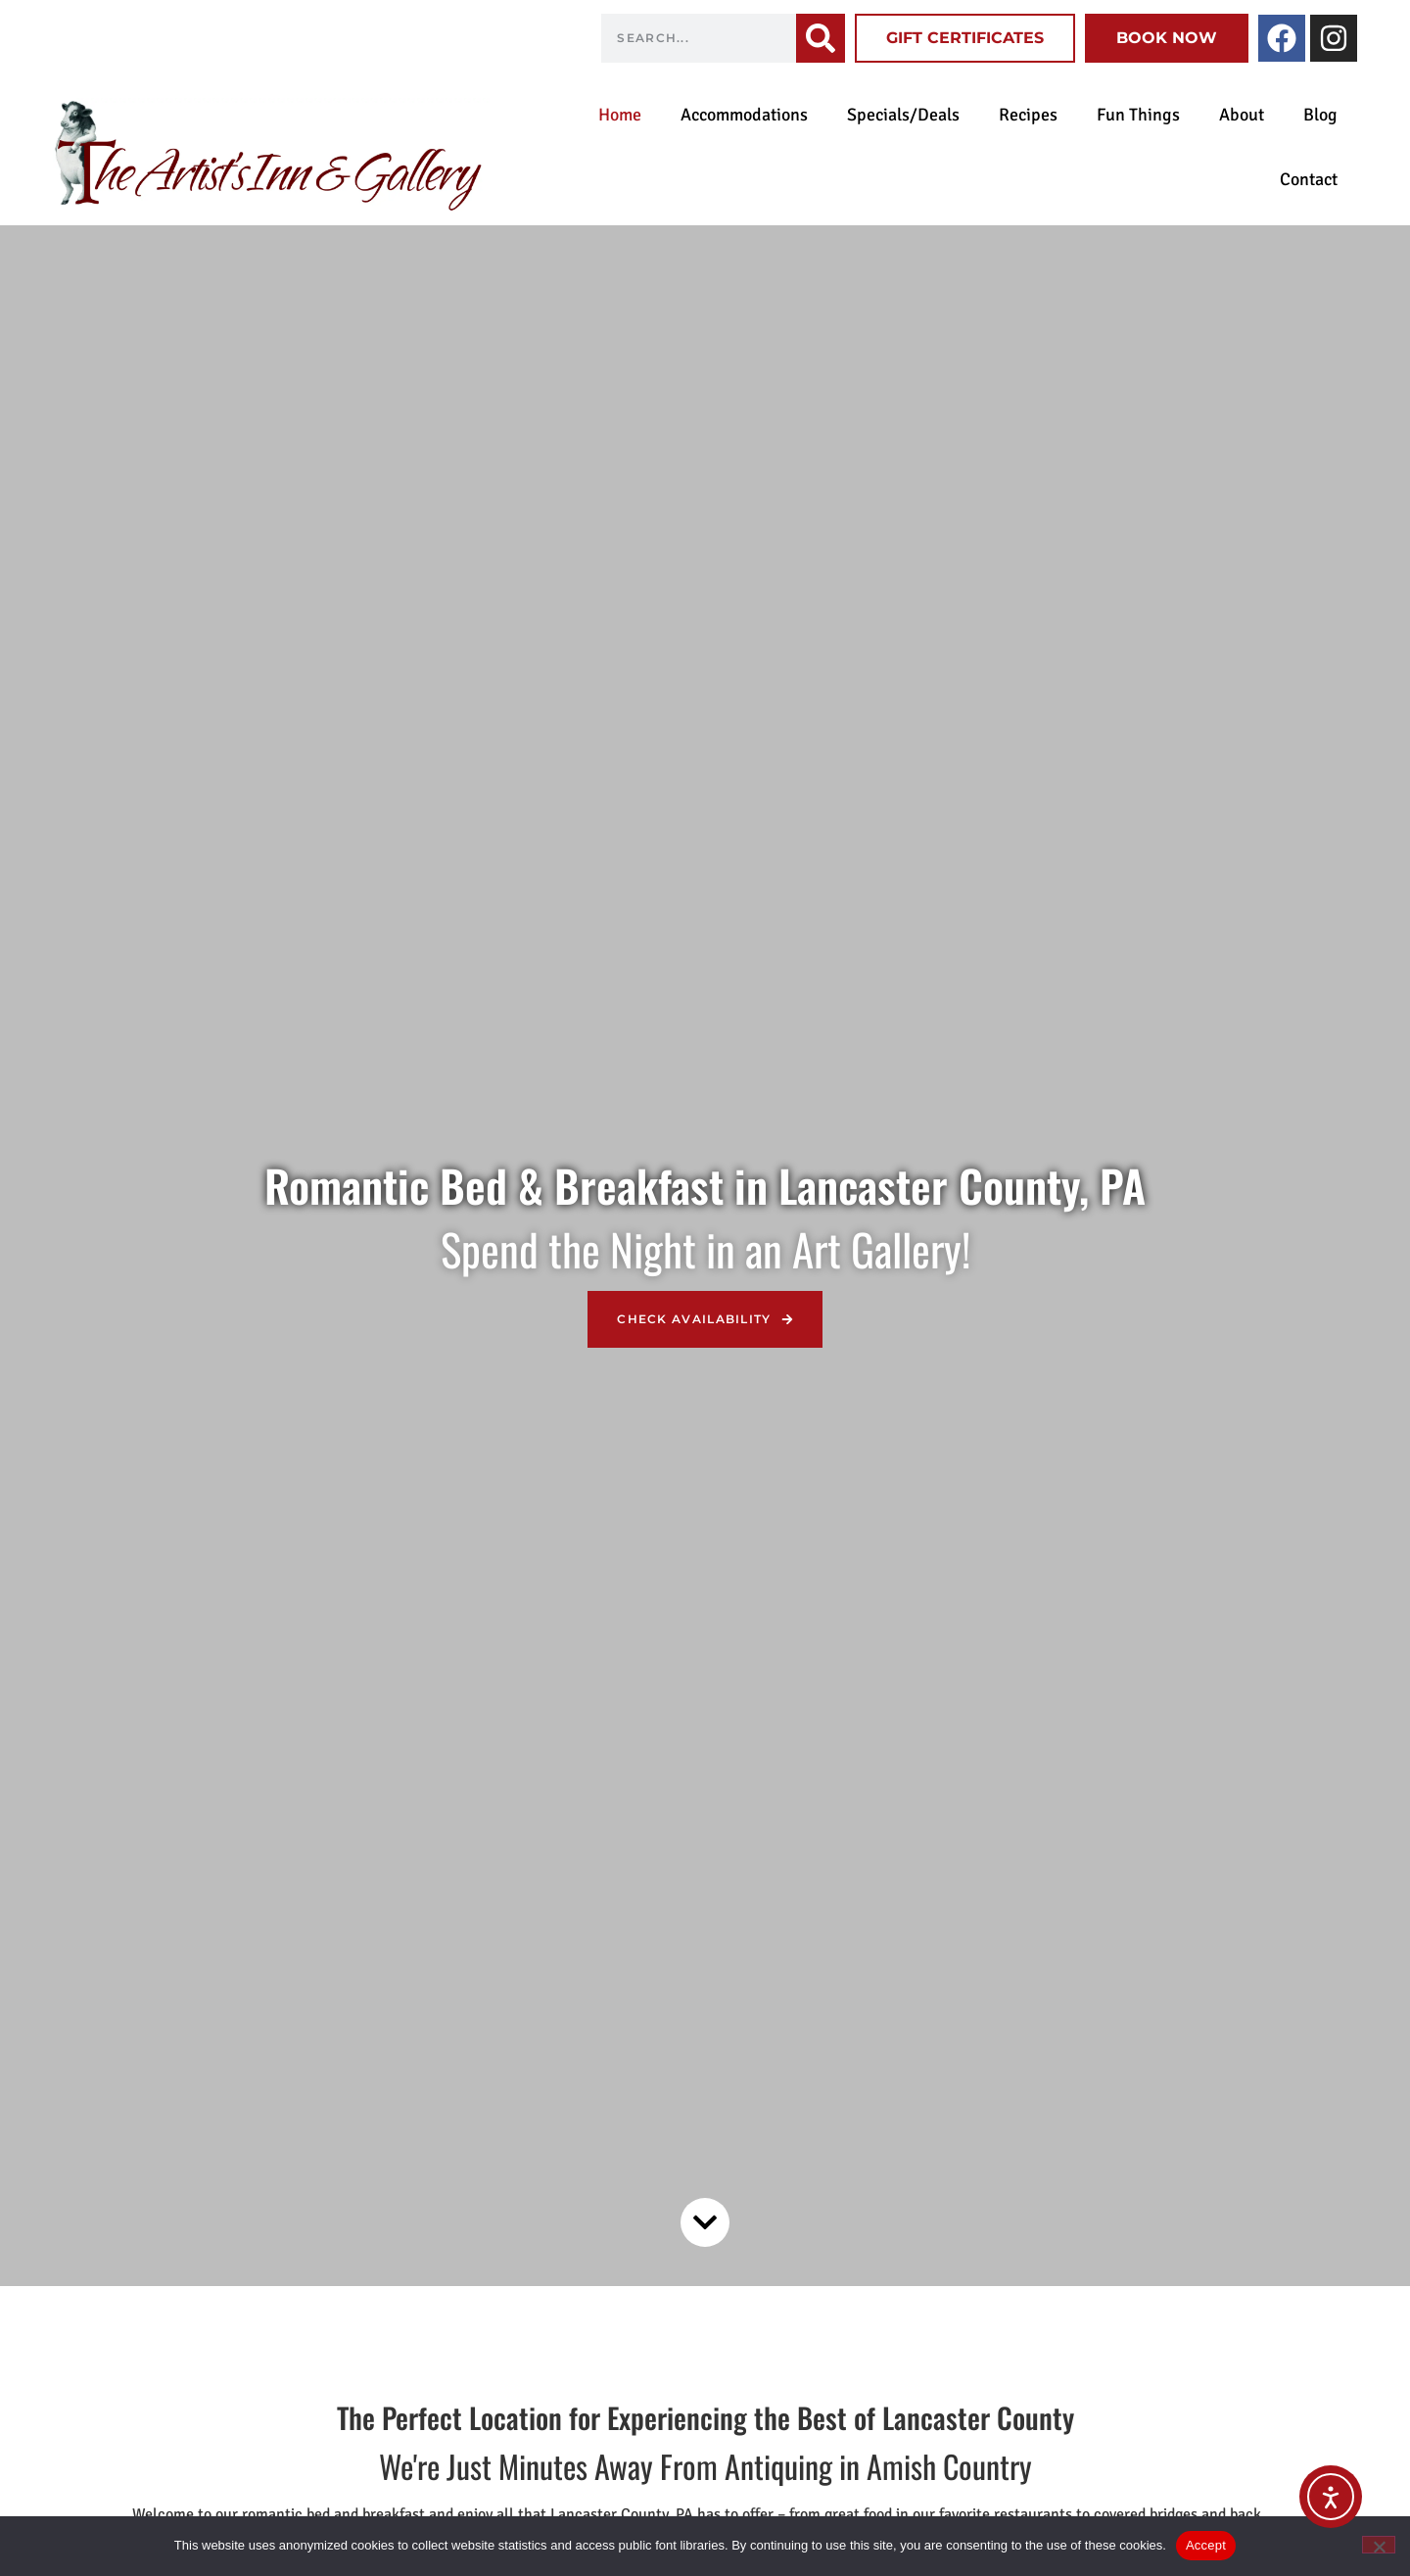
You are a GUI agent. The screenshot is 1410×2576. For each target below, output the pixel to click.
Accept (1206, 2545)
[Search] (820, 38)
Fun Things (1138, 114)
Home (619, 114)
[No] (1378, 2544)
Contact (1309, 179)
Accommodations (744, 114)
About (1241, 114)
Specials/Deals (903, 114)
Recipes (1028, 114)
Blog (1320, 114)
